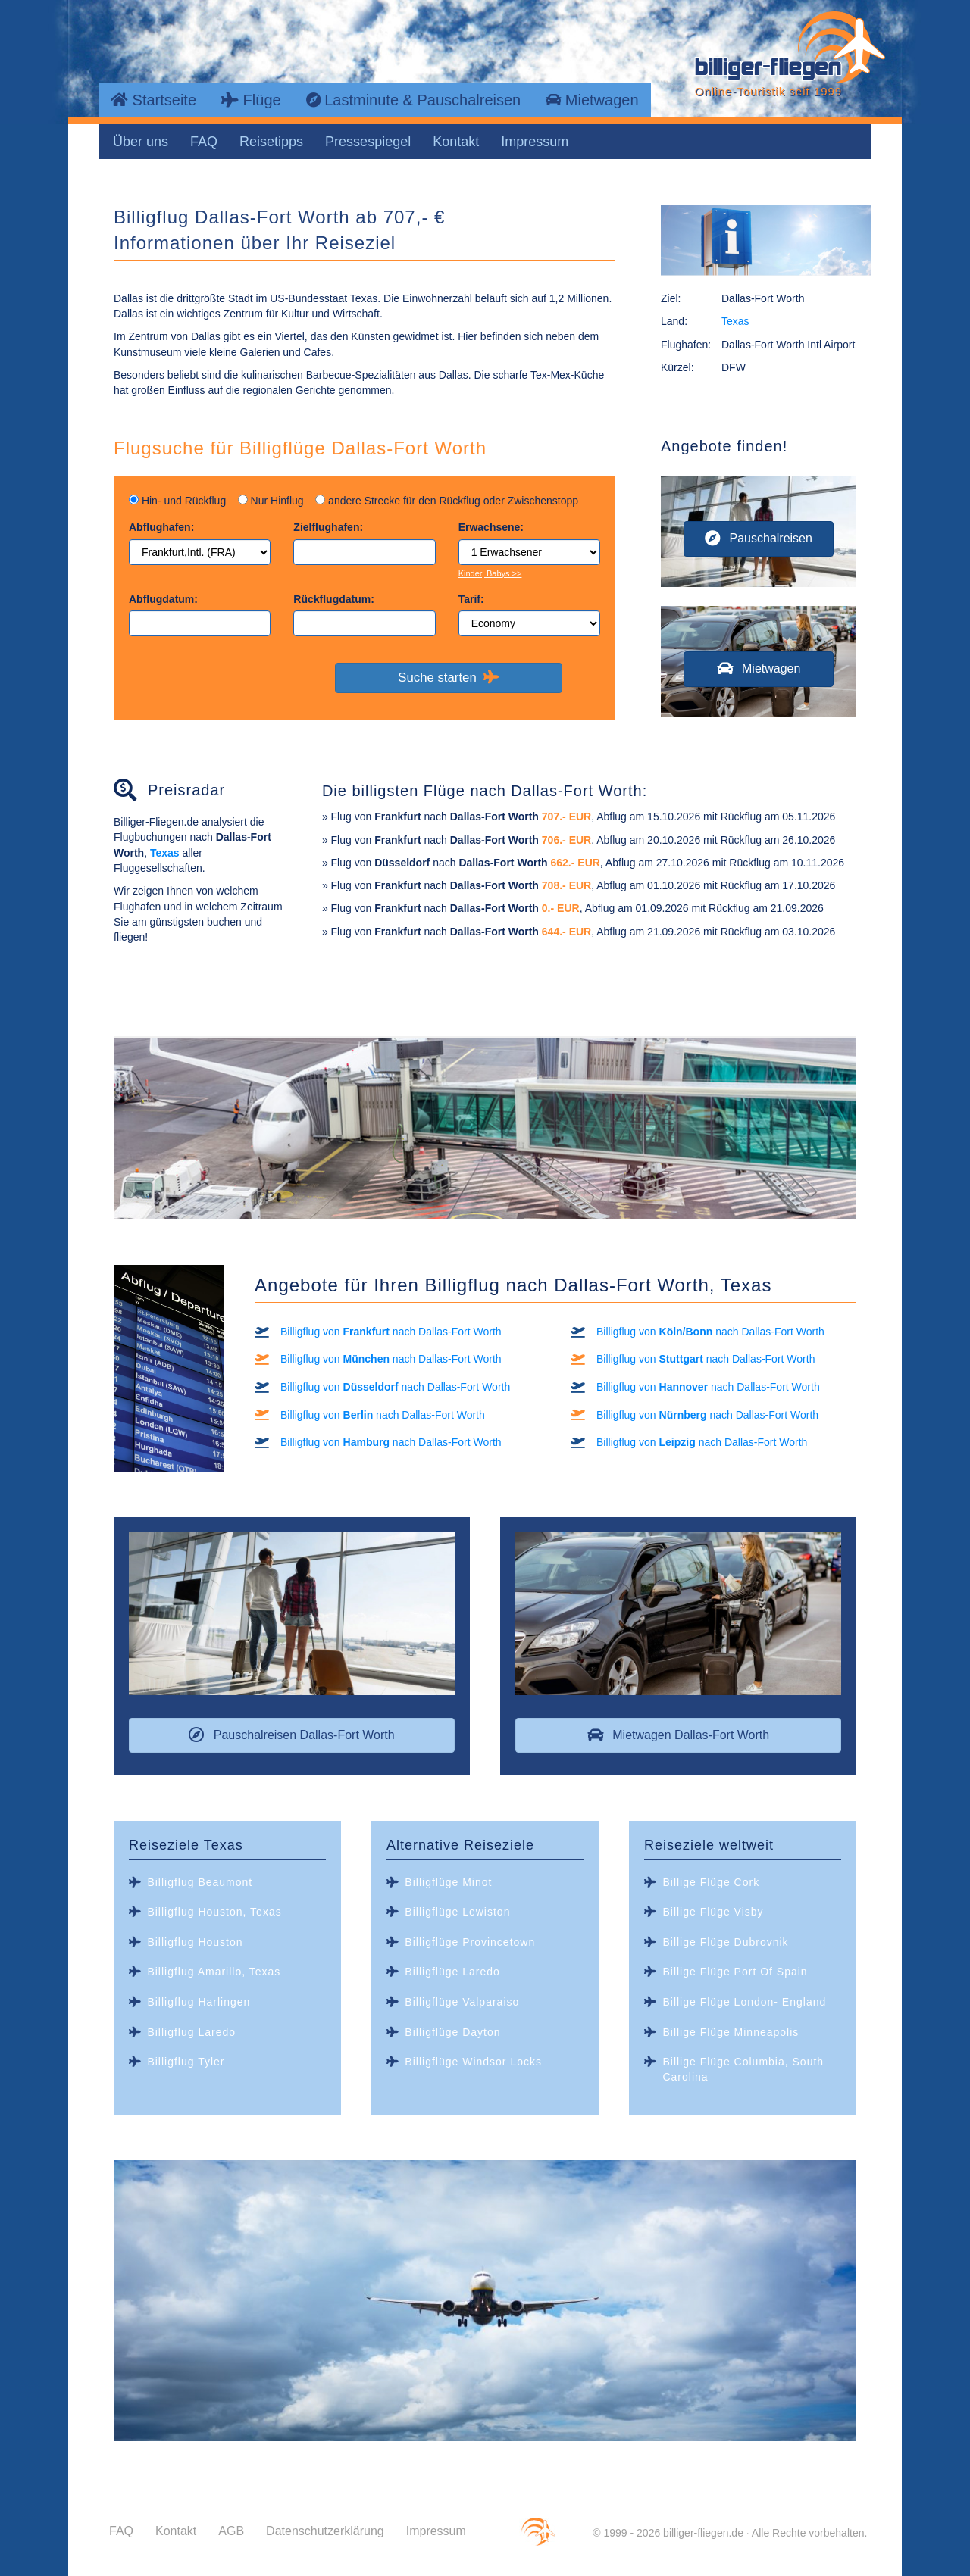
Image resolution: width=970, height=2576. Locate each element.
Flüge (251, 100)
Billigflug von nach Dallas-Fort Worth (391, 1331)
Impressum (534, 141)
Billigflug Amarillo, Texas (213, 1972)
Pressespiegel (368, 141)
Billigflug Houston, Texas (214, 1912)
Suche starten (448, 677)
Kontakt (456, 141)
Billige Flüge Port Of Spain (734, 1972)
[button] (759, 539)
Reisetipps (271, 141)
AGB (231, 2530)
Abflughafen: (161, 527)
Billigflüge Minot (448, 1882)
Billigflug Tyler (185, 2062)
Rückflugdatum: (333, 599)
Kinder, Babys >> (490, 573)
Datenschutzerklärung (325, 2530)
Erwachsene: (491, 527)
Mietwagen (592, 100)
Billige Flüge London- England (744, 2002)
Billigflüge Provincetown (470, 1942)
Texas (735, 321)
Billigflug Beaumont (199, 1882)
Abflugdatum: (163, 599)
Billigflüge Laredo (452, 1972)
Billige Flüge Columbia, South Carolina (743, 2069)
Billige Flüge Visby (712, 1912)
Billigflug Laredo (191, 2032)
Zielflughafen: (328, 527)
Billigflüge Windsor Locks (473, 2062)
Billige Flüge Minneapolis (730, 2032)
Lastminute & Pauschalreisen (413, 100)
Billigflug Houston (194, 1942)
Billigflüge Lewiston (457, 1912)
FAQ (203, 141)
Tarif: (471, 599)
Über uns (140, 141)
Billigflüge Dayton (452, 2032)
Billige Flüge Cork (710, 1882)
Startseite (153, 100)
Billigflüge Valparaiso (462, 2002)
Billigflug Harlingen (198, 2002)
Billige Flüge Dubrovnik (725, 1942)
